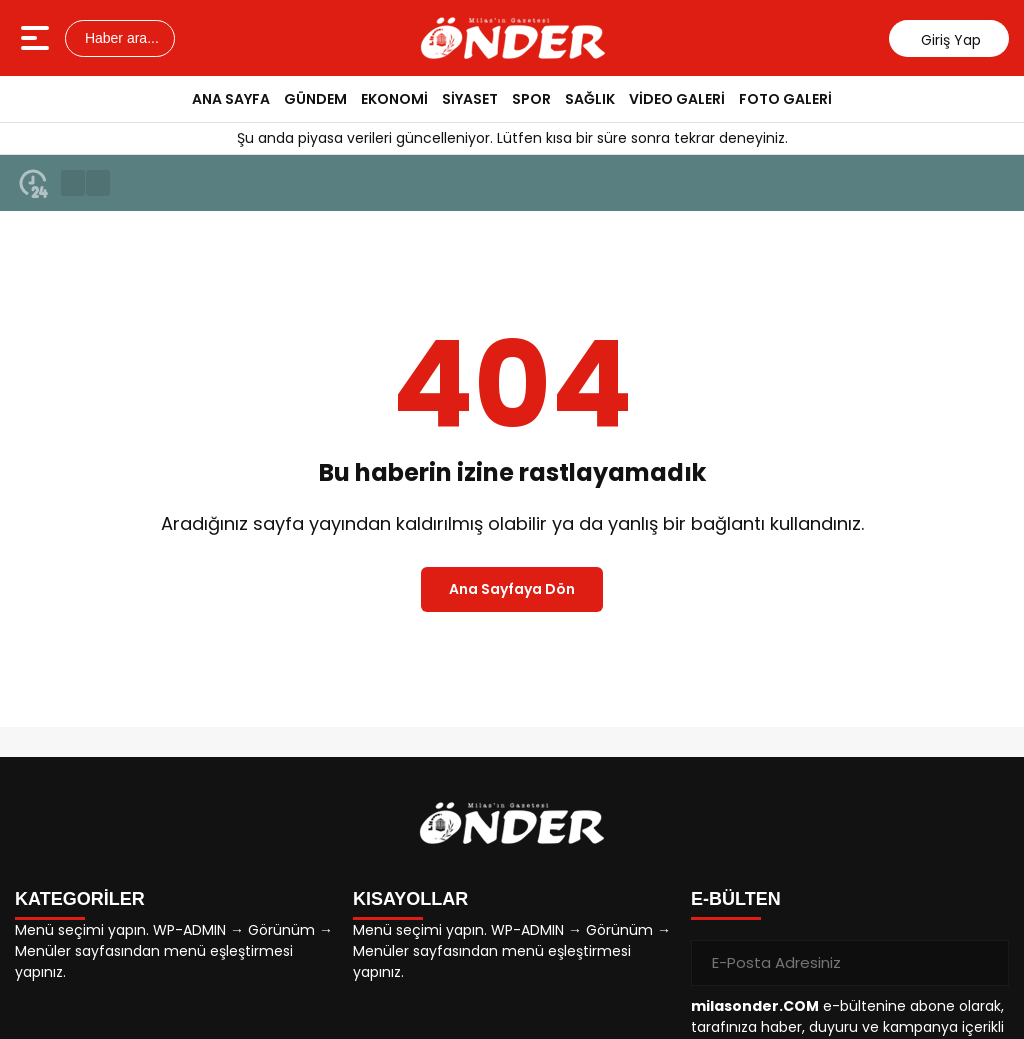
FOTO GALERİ (785, 99)
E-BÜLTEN (736, 899)
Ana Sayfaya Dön (512, 589)
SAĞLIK (590, 99)
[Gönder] (986, 963)
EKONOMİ (394, 99)
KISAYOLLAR (410, 899)
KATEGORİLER (80, 899)
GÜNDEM (315, 99)
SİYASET (470, 99)
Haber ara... (120, 38)
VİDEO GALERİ (677, 99)
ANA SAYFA (231, 99)
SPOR (531, 99)
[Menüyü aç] (37, 38)
